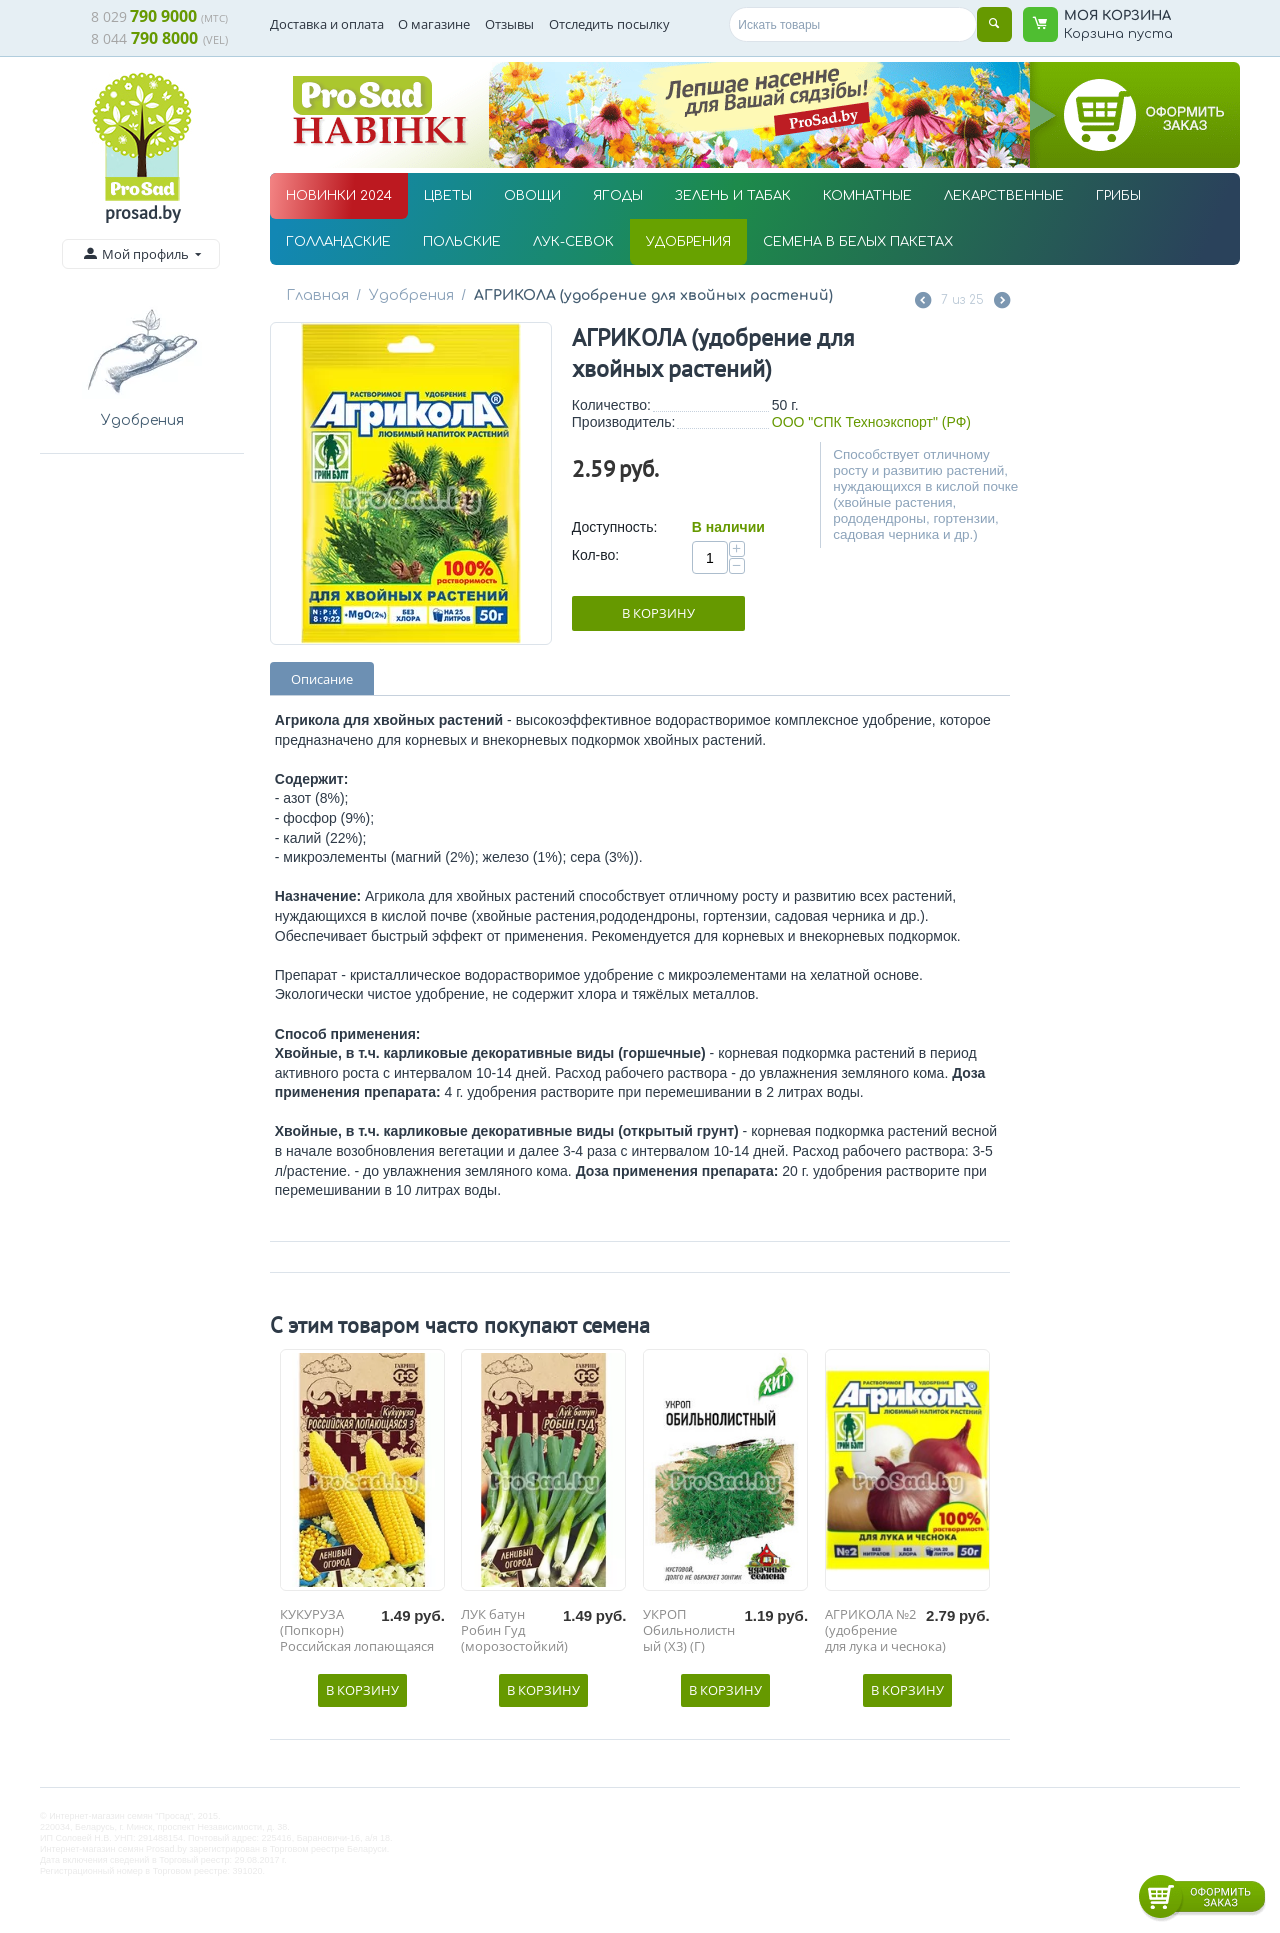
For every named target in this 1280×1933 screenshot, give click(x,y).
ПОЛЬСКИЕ (462, 242)
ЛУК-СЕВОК (573, 242)
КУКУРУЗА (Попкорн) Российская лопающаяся (357, 1630)
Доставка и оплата (327, 24)
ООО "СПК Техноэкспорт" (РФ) (871, 422)
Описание (322, 679)
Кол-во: (595, 555)
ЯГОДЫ (618, 196)
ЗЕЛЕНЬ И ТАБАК (733, 196)
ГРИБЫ (1118, 196)
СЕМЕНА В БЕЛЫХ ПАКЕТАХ (858, 242)
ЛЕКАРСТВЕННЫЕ (1004, 196)
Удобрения (409, 295)
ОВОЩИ (532, 196)
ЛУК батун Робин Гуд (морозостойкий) (514, 1630)
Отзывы (509, 24)
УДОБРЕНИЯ (688, 242)
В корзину (658, 613)
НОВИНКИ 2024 (339, 196)
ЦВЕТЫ (448, 196)
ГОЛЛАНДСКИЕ (338, 242)
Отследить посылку (609, 24)
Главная (317, 295)
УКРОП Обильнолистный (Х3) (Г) (689, 1630)
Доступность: (615, 527)
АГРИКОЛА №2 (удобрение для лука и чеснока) (885, 1630)
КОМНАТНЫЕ (867, 196)
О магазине (434, 24)
